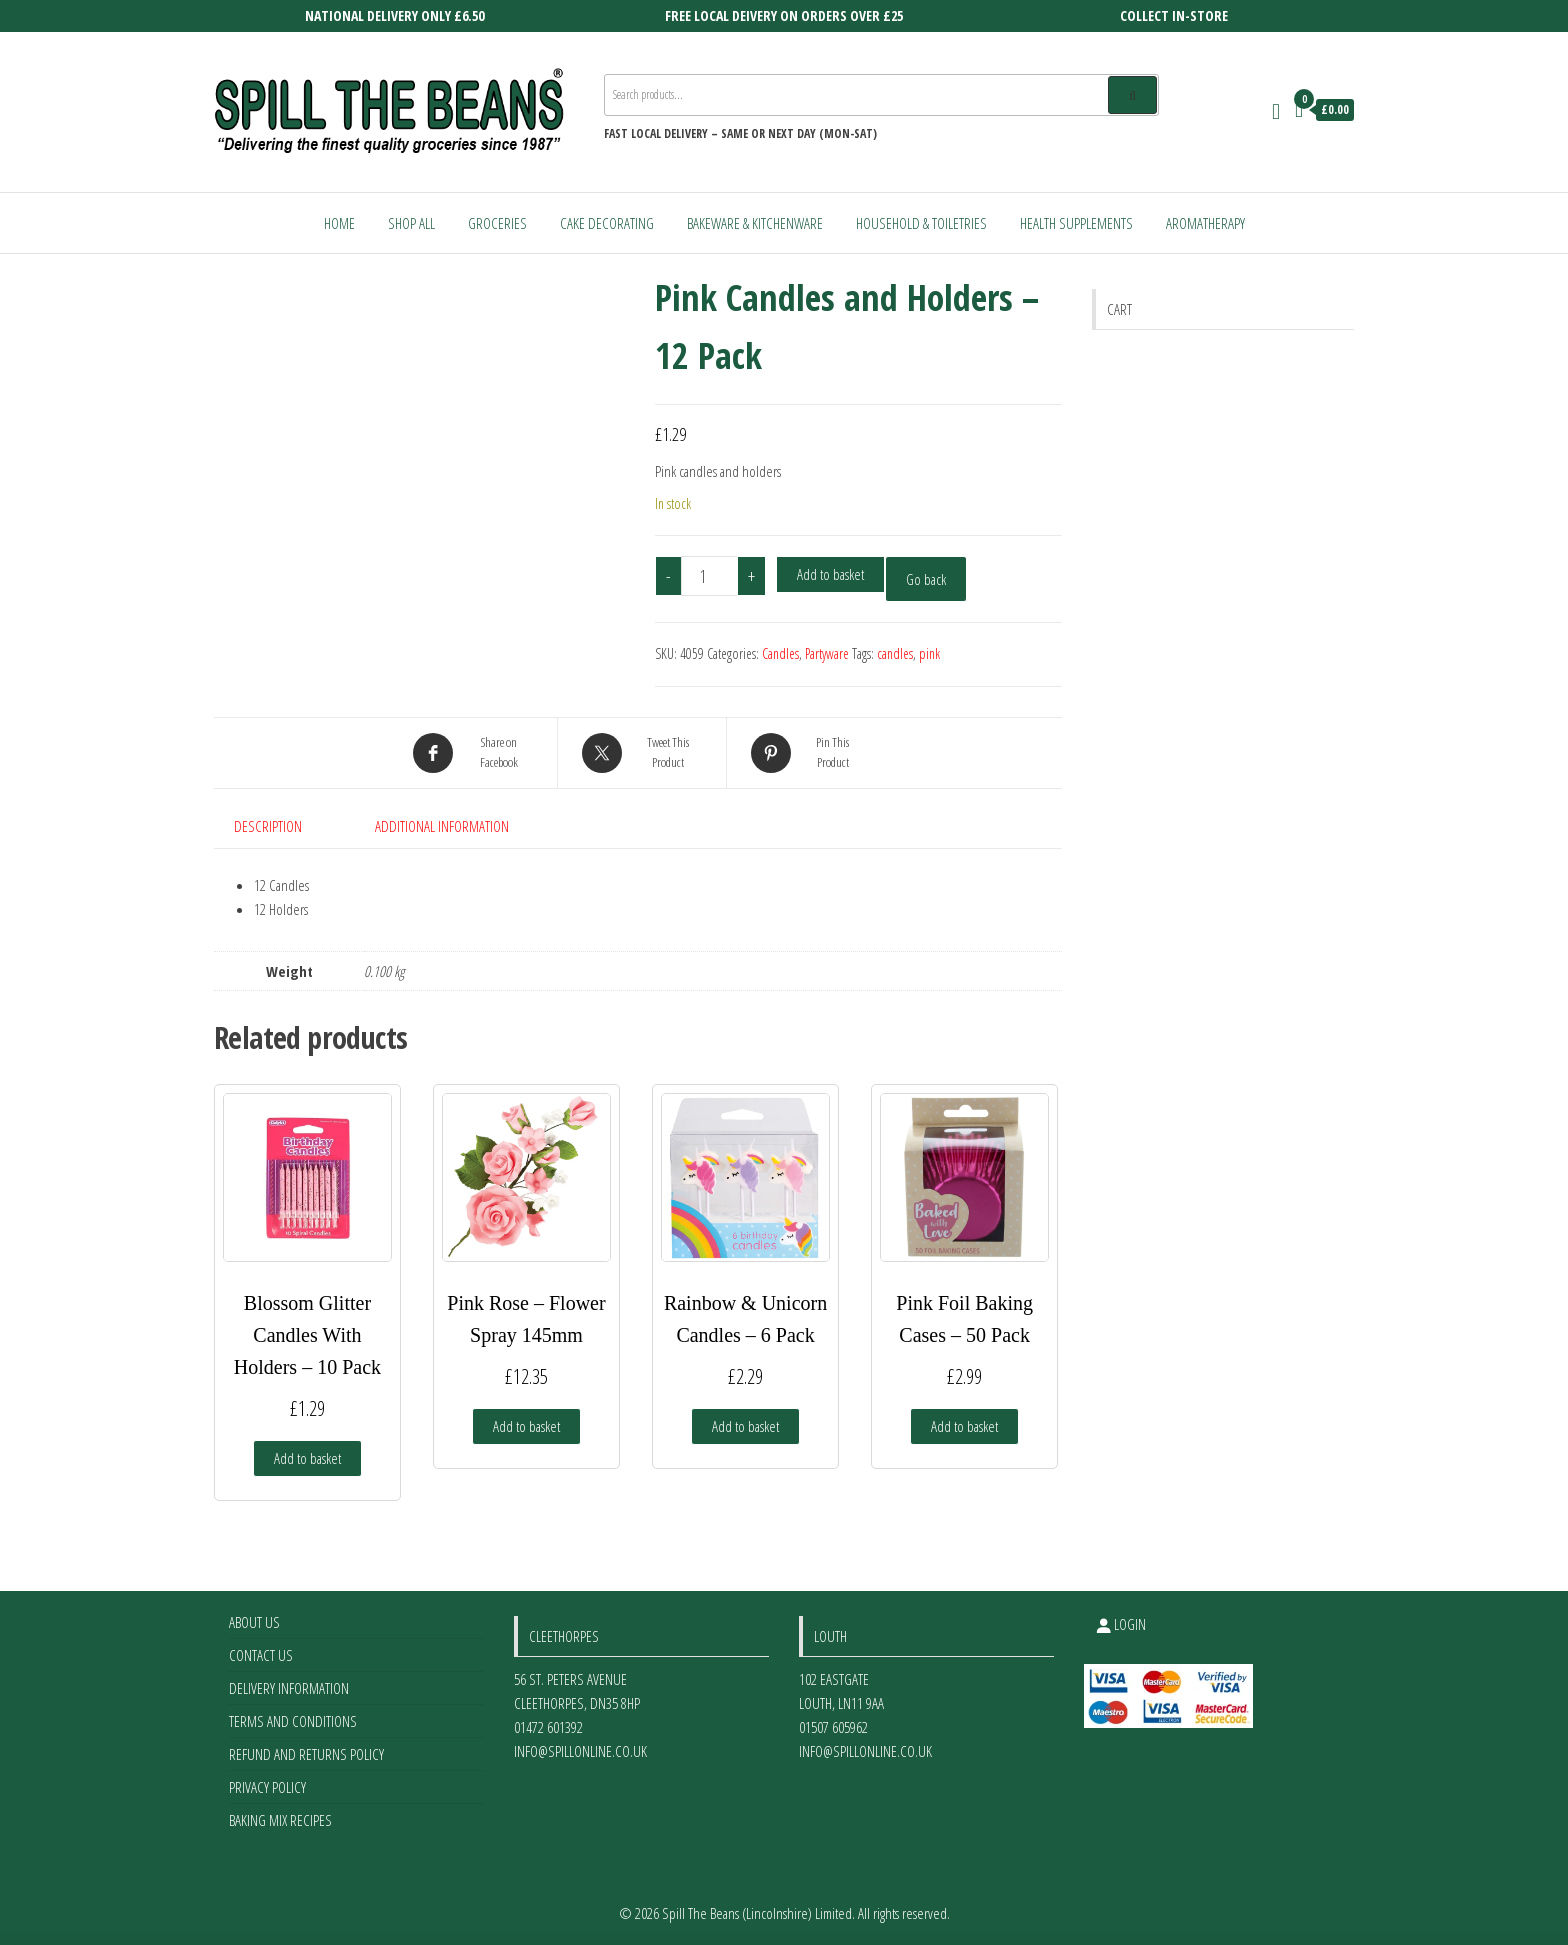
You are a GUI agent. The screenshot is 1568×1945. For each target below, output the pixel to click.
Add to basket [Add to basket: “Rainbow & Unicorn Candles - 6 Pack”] (745, 1426)
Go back (926, 579)
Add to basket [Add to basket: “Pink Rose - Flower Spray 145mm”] (526, 1426)
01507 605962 (833, 1727)
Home (339, 223)
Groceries (497, 223)
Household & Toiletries (921, 223)
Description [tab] (268, 826)
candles (895, 653)
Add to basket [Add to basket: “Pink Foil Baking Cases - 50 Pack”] (964, 1426)
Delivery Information (289, 1688)
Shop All (411, 223)
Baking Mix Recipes (280, 1820)
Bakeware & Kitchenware (755, 223)
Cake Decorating (607, 223)
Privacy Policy (267, 1787)
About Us (254, 1622)
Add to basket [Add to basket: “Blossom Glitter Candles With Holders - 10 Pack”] (307, 1458)
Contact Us (261, 1655)
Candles (780, 653)
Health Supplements (1076, 223)
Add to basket (830, 574)
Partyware (827, 653)
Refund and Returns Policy (306, 1754)
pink (929, 653)
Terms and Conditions (293, 1721)
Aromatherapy (1205, 223)
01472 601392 (548, 1727)
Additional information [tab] (442, 826)
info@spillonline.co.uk (580, 1751)
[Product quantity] (710, 576)
